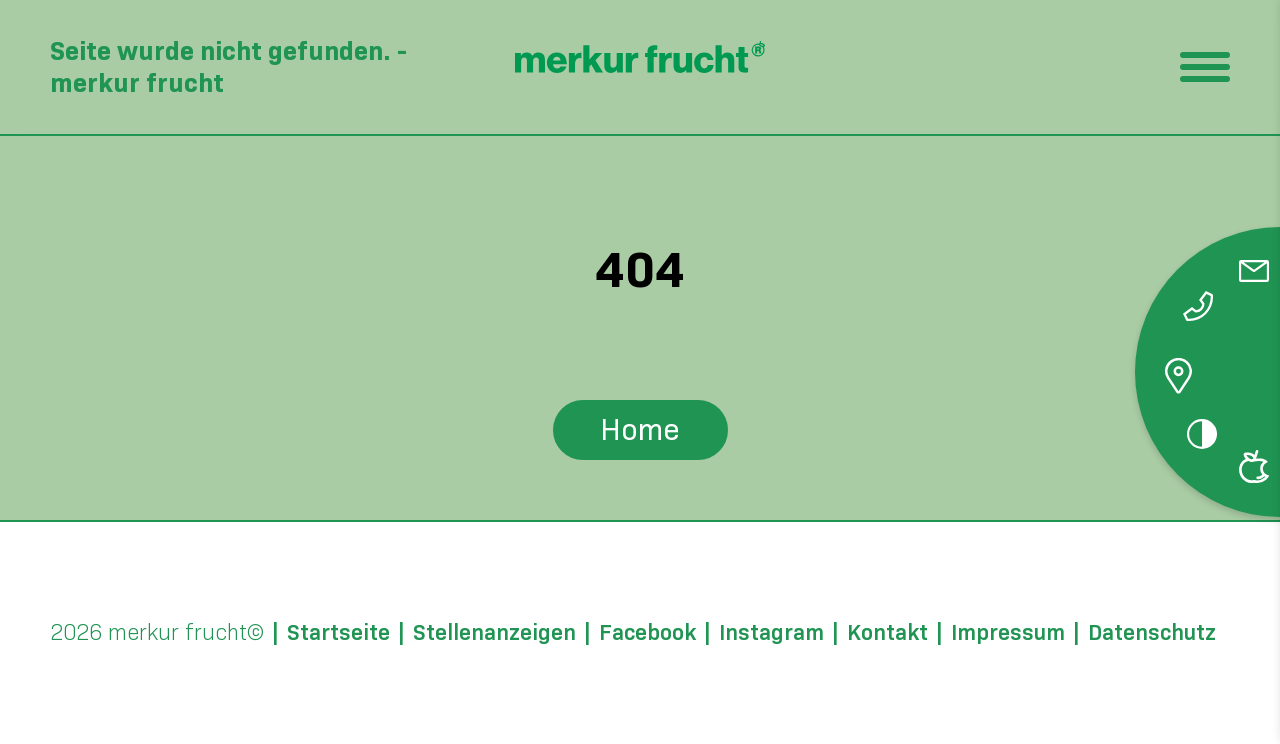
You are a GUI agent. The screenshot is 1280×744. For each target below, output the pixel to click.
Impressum (1008, 633)
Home (640, 429)
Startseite (338, 633)
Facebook (647, 633)
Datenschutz (1152, 633)
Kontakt (887, 633)
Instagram (771, 633)
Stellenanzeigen (494, 633)
